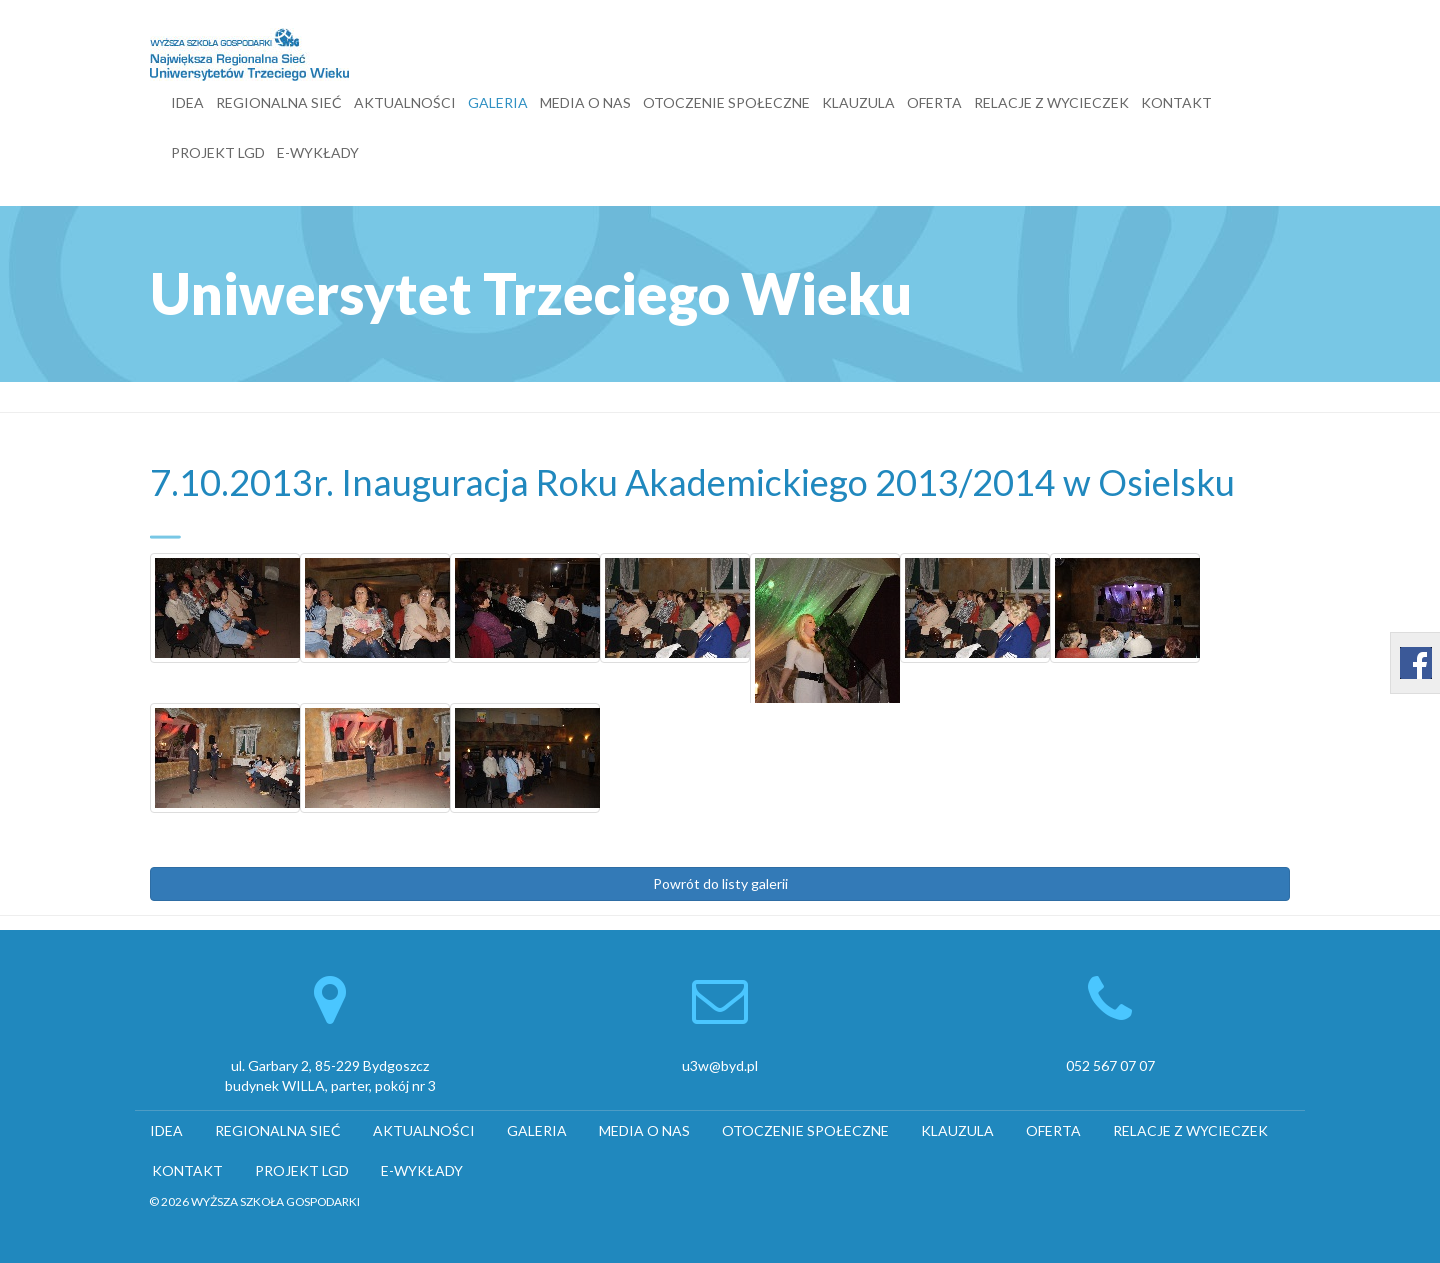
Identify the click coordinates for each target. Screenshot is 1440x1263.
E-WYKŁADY (318, 152)
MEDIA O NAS (585, 102)
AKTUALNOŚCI (405, 102)
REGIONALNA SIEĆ (279, 102)
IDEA (187, 102)
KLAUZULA (858, 102)
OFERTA (934, 102)
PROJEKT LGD (218, 152)
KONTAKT (1176, 102)
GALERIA (498, 102)
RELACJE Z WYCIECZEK (1051, 102)
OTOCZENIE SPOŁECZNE (726, 102)
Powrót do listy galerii (720, 883)
